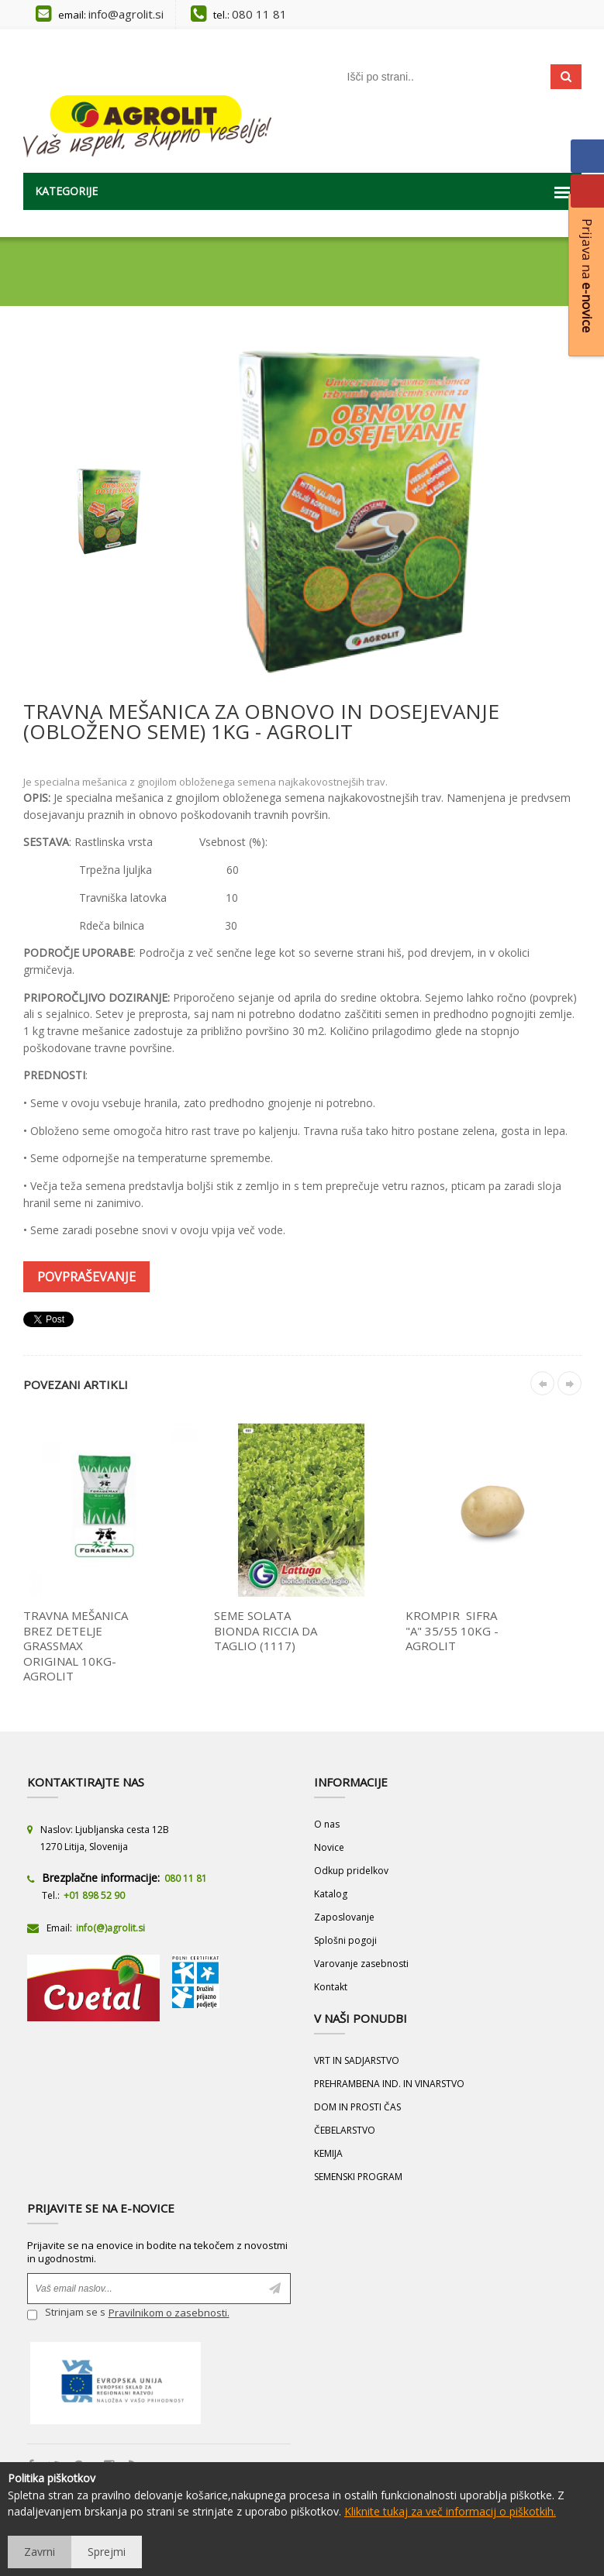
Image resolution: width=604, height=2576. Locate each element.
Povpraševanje (86, 1276)
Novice (329, 1847)
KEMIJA (328, 2153)
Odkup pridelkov (351, 1870)
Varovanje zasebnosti (361, 1963)
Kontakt (330, 1986)
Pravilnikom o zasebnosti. (169, 2312)
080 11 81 (259, 14)
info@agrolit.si (126, 14)
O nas (327, 1824)
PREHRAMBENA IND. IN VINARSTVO (389, 2083)
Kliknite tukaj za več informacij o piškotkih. (450, 2511)
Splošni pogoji (345, 1940)
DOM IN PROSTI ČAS (357, 2106)
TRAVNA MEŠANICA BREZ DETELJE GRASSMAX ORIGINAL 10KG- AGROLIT (75, 1646)
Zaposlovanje (344, 1917)
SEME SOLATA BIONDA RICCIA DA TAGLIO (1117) (265, 1630)
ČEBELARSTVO (344, 2130)
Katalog (330, 1893)
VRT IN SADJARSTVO (356, 2060)
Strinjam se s (66, 2314)
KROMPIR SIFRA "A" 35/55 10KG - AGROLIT (452, 1630)
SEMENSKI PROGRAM (358, 2176)
